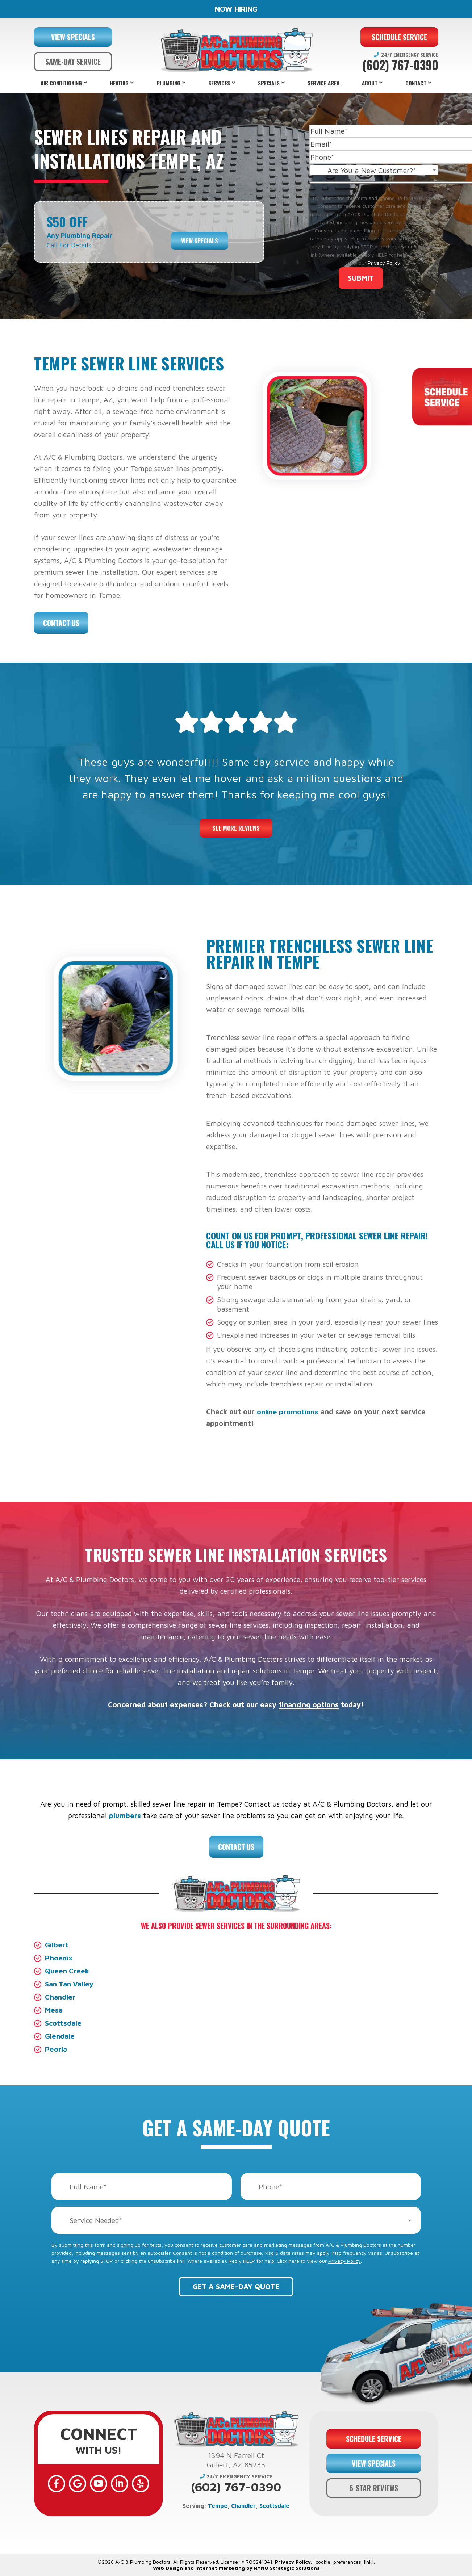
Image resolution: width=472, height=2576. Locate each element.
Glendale (60, 2036)
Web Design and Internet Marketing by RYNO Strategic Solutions (236, 2568)
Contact (415, 83)
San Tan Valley (70, 1984)
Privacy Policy (384, 263)
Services (219, 83)
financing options (309, 1704)
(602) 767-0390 (400, 65)
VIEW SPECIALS (73, 37)
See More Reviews (236, 828)
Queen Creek (67, 1971)
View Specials (199, 240)
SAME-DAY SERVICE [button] (73, 61)
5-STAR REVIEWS (373, 2488)
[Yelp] (140, 2483)
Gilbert (57, 1945)
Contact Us (61, 622)
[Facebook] (56, 2483)
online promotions (288, 1411)
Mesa (54, 2010)
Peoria (56, 2049)
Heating (119, 83)
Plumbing (168, 83)
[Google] (77, 2483)
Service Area (323, 83)
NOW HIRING (236, 9)
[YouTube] (98, 2483)
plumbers (125, 1815)
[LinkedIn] (119, 2483)
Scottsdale (63, 2023)
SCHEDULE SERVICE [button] (399, 37)
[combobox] (373, 170)
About (369, 83)
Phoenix (59, 1958)
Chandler (60, 1997)
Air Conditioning (61, 83)
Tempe (217, 2505)
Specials (269, 83)
